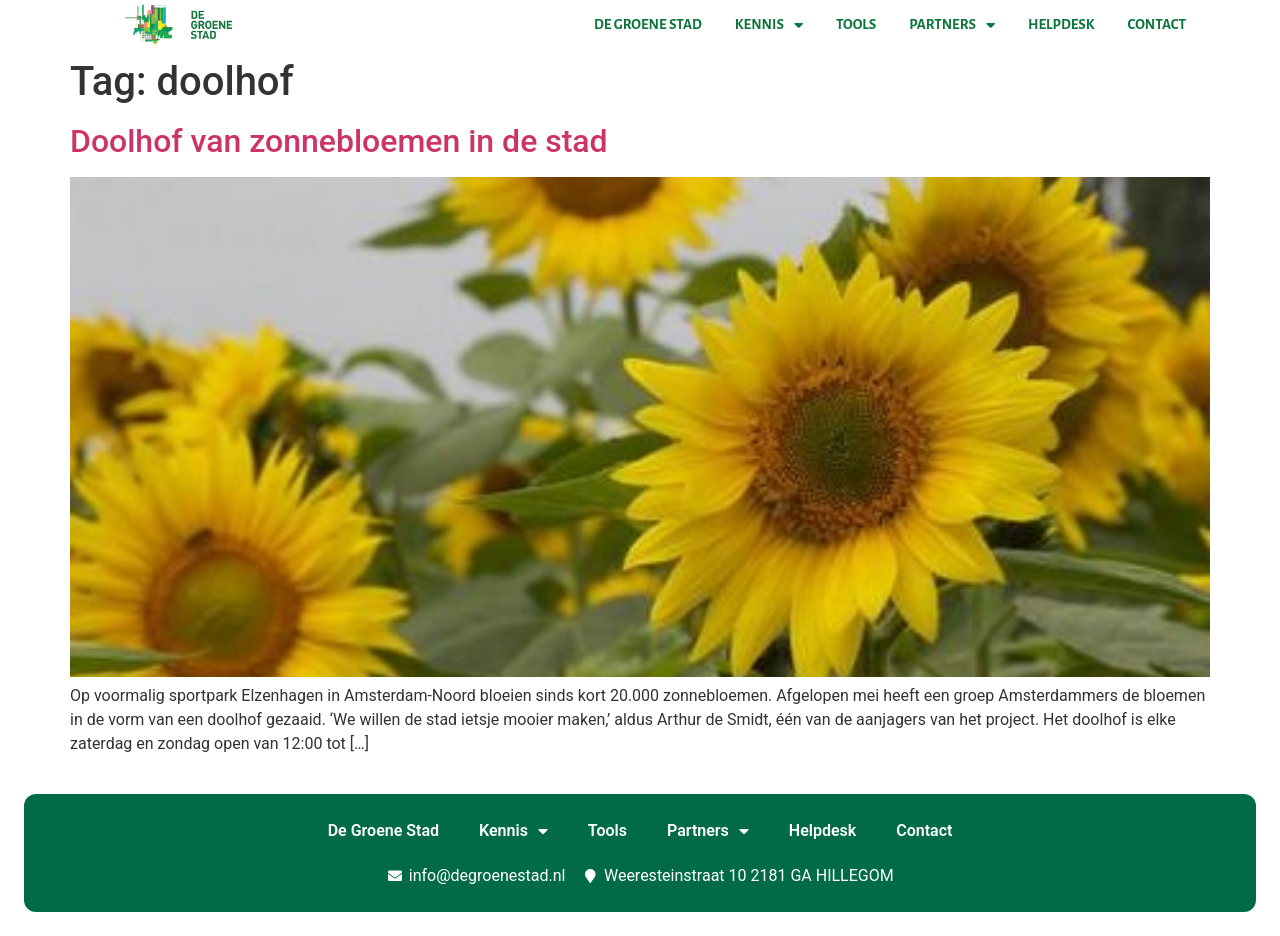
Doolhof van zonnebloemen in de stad (339, 141)
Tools (856, 24)
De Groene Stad (648, 24)
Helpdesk (1061, 24)
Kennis (769, 25)
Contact (1157, 24)
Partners (952, 25)
